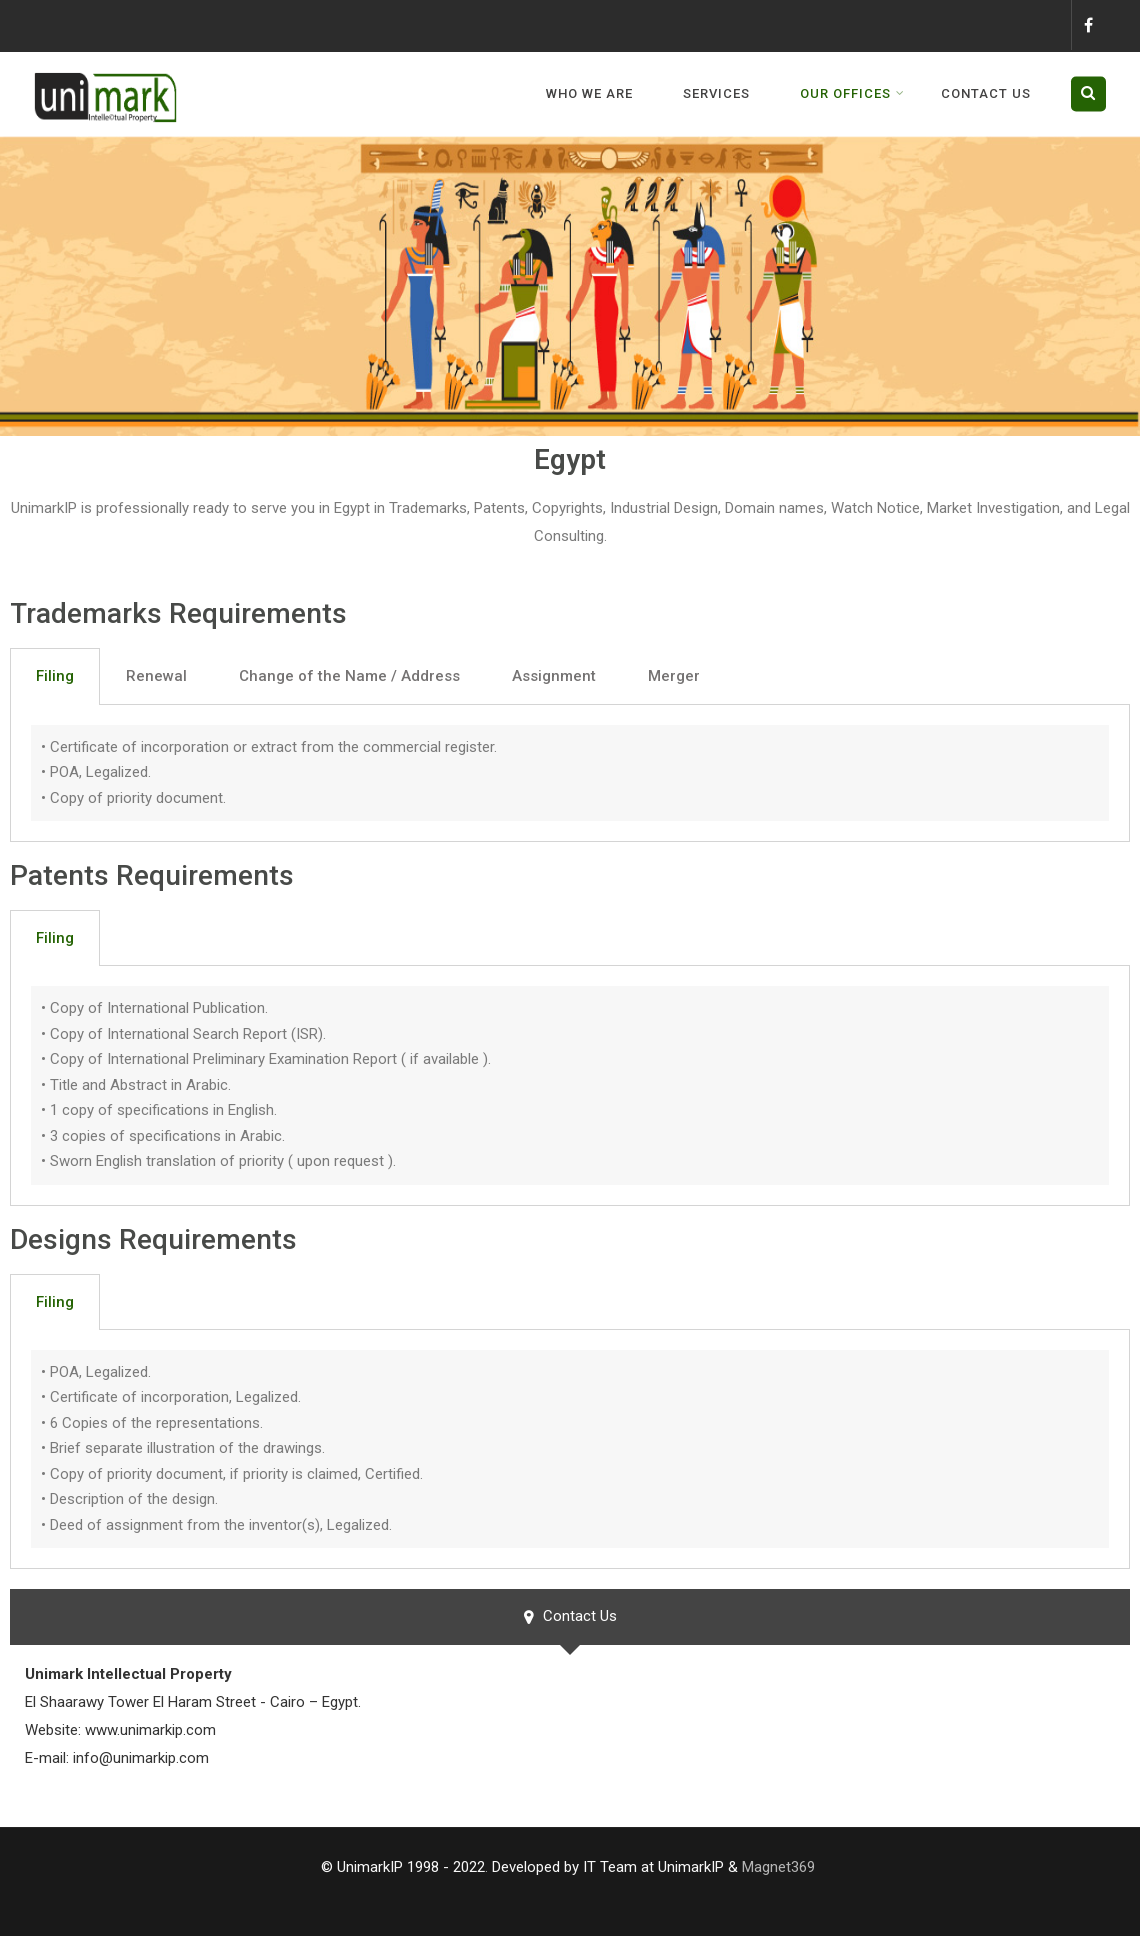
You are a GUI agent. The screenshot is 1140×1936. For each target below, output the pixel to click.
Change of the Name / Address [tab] (349, 676)
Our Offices (852, 93)
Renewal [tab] (156, 676)
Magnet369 (778, 1867)
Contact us (986, 93)
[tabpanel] (570, 774)
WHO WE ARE (589, 93)
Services (716, 93)
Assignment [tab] (554, 676)
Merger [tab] (674, 676)
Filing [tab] (55, 676)
